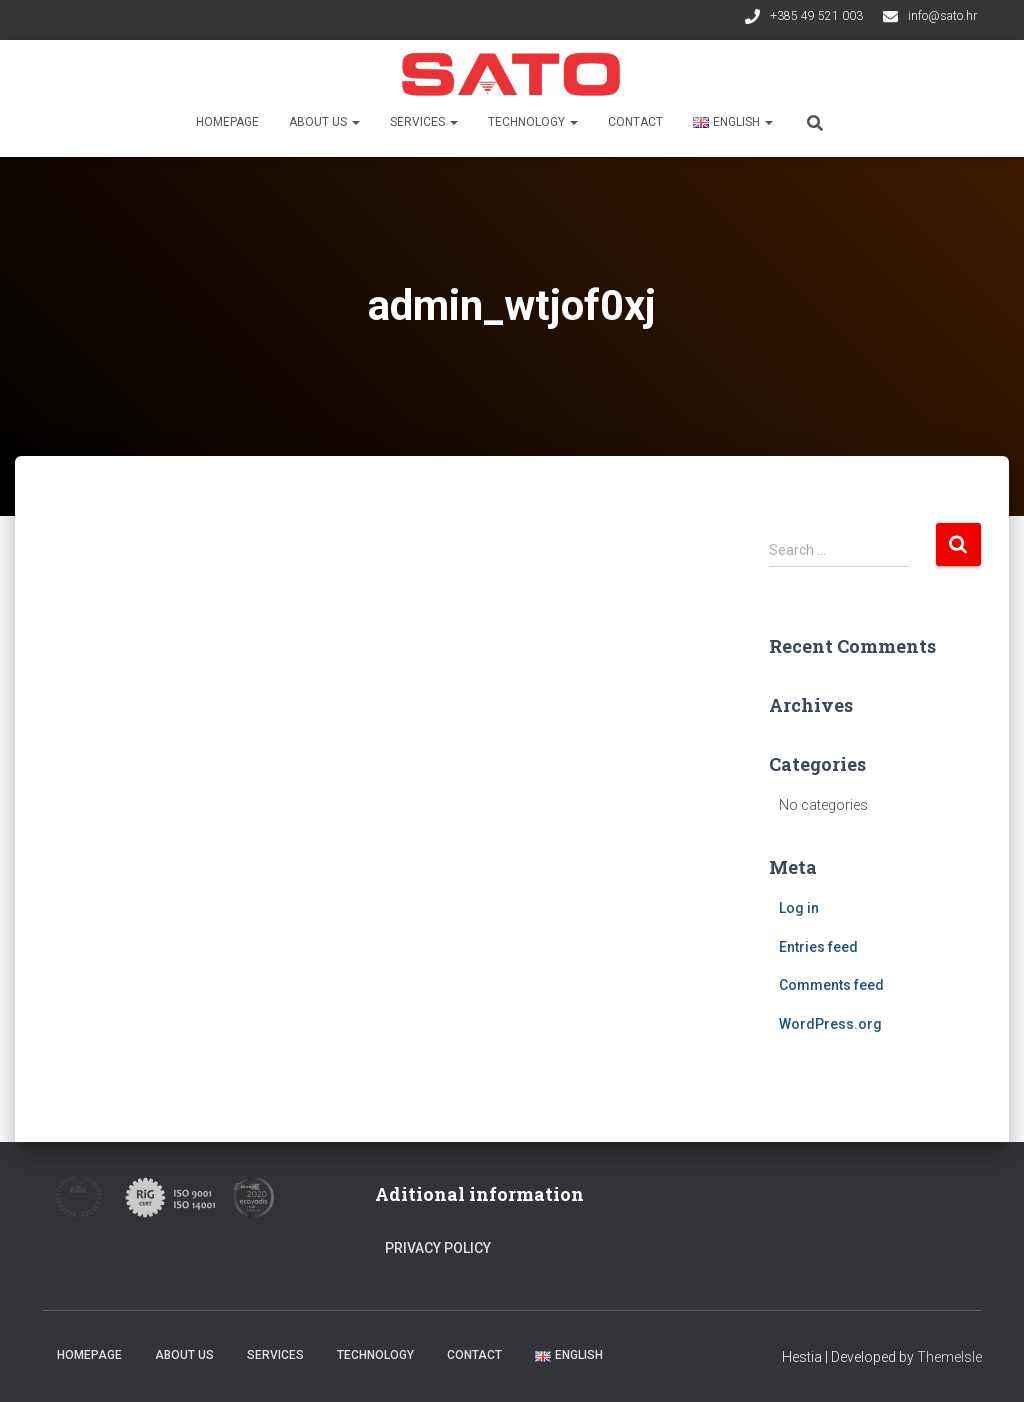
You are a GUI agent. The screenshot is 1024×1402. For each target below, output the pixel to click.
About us (324, 122)
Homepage (227, 122)
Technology (533, 122)
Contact (635, 122)
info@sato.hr (942, 16)
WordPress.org (830, 1024)
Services (424, 122)
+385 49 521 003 (816, 16)
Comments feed (831, 985)
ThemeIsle (949, 1357)
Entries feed (818, 947)
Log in (799, 908)
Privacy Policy (438, 1248)
